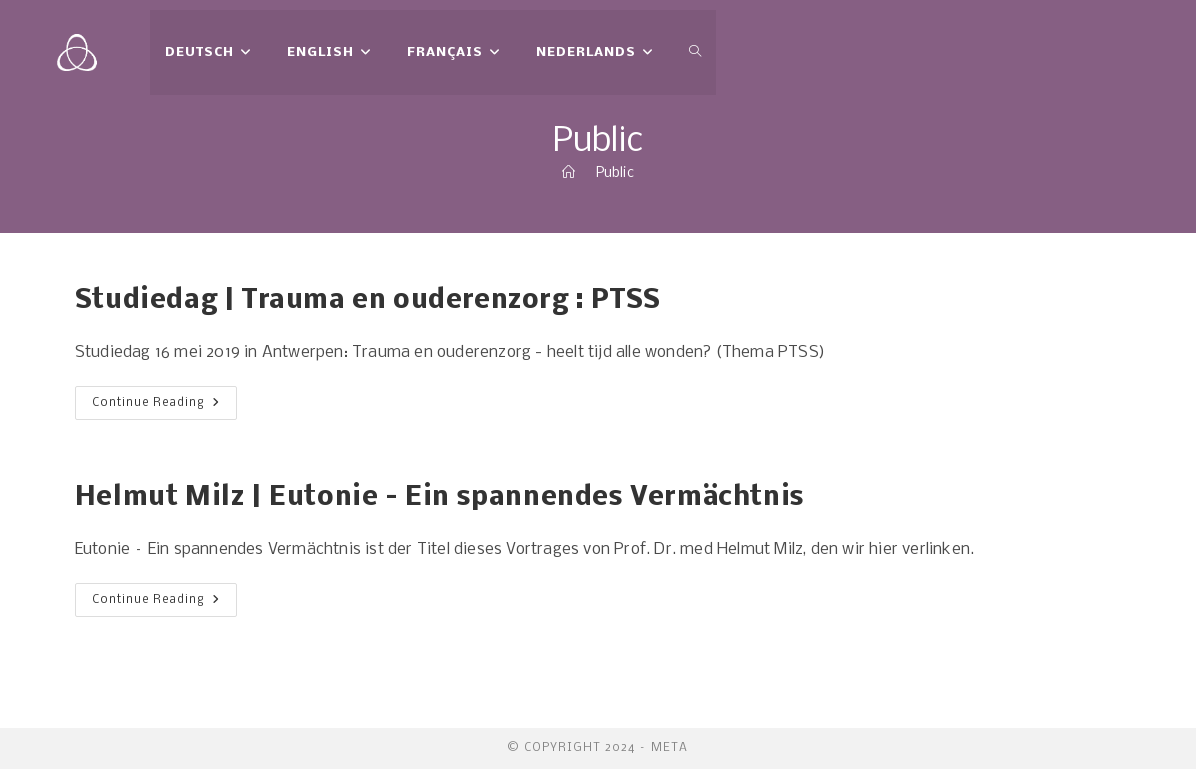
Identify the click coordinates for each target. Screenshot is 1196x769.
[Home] (568, 173)
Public (615, 173)
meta (669, 748)
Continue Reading (164, 407)
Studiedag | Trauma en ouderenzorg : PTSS (368, 301)
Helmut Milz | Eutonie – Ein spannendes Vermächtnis (440, 498)
